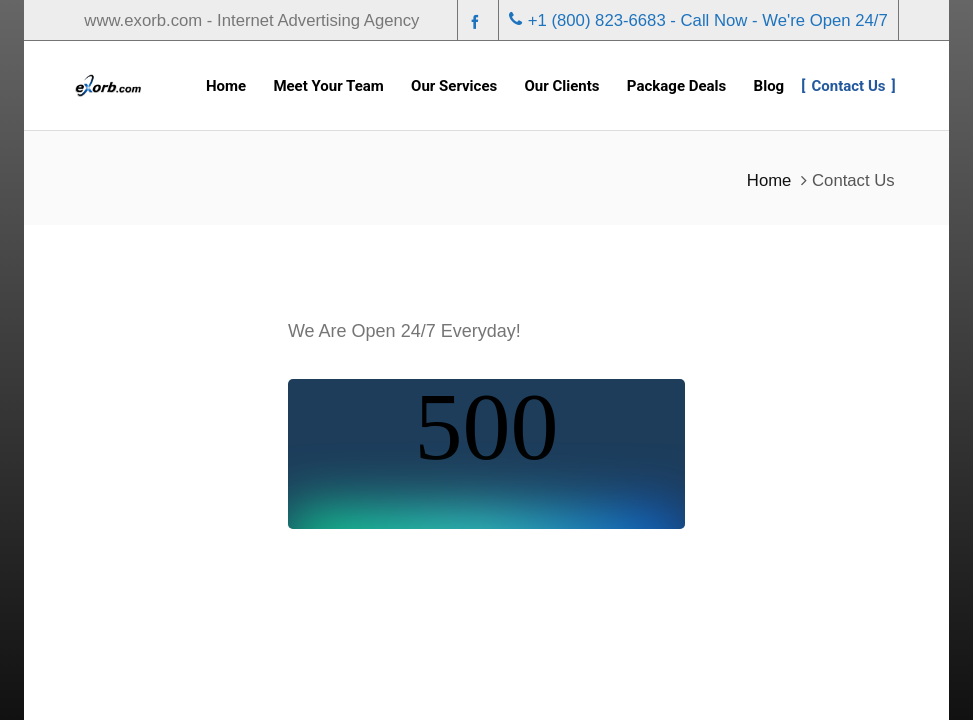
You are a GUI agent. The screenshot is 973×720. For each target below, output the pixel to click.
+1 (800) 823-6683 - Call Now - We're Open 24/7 (698, 20)
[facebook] (478, 21)
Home (769, 180)
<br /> (486, 454)
